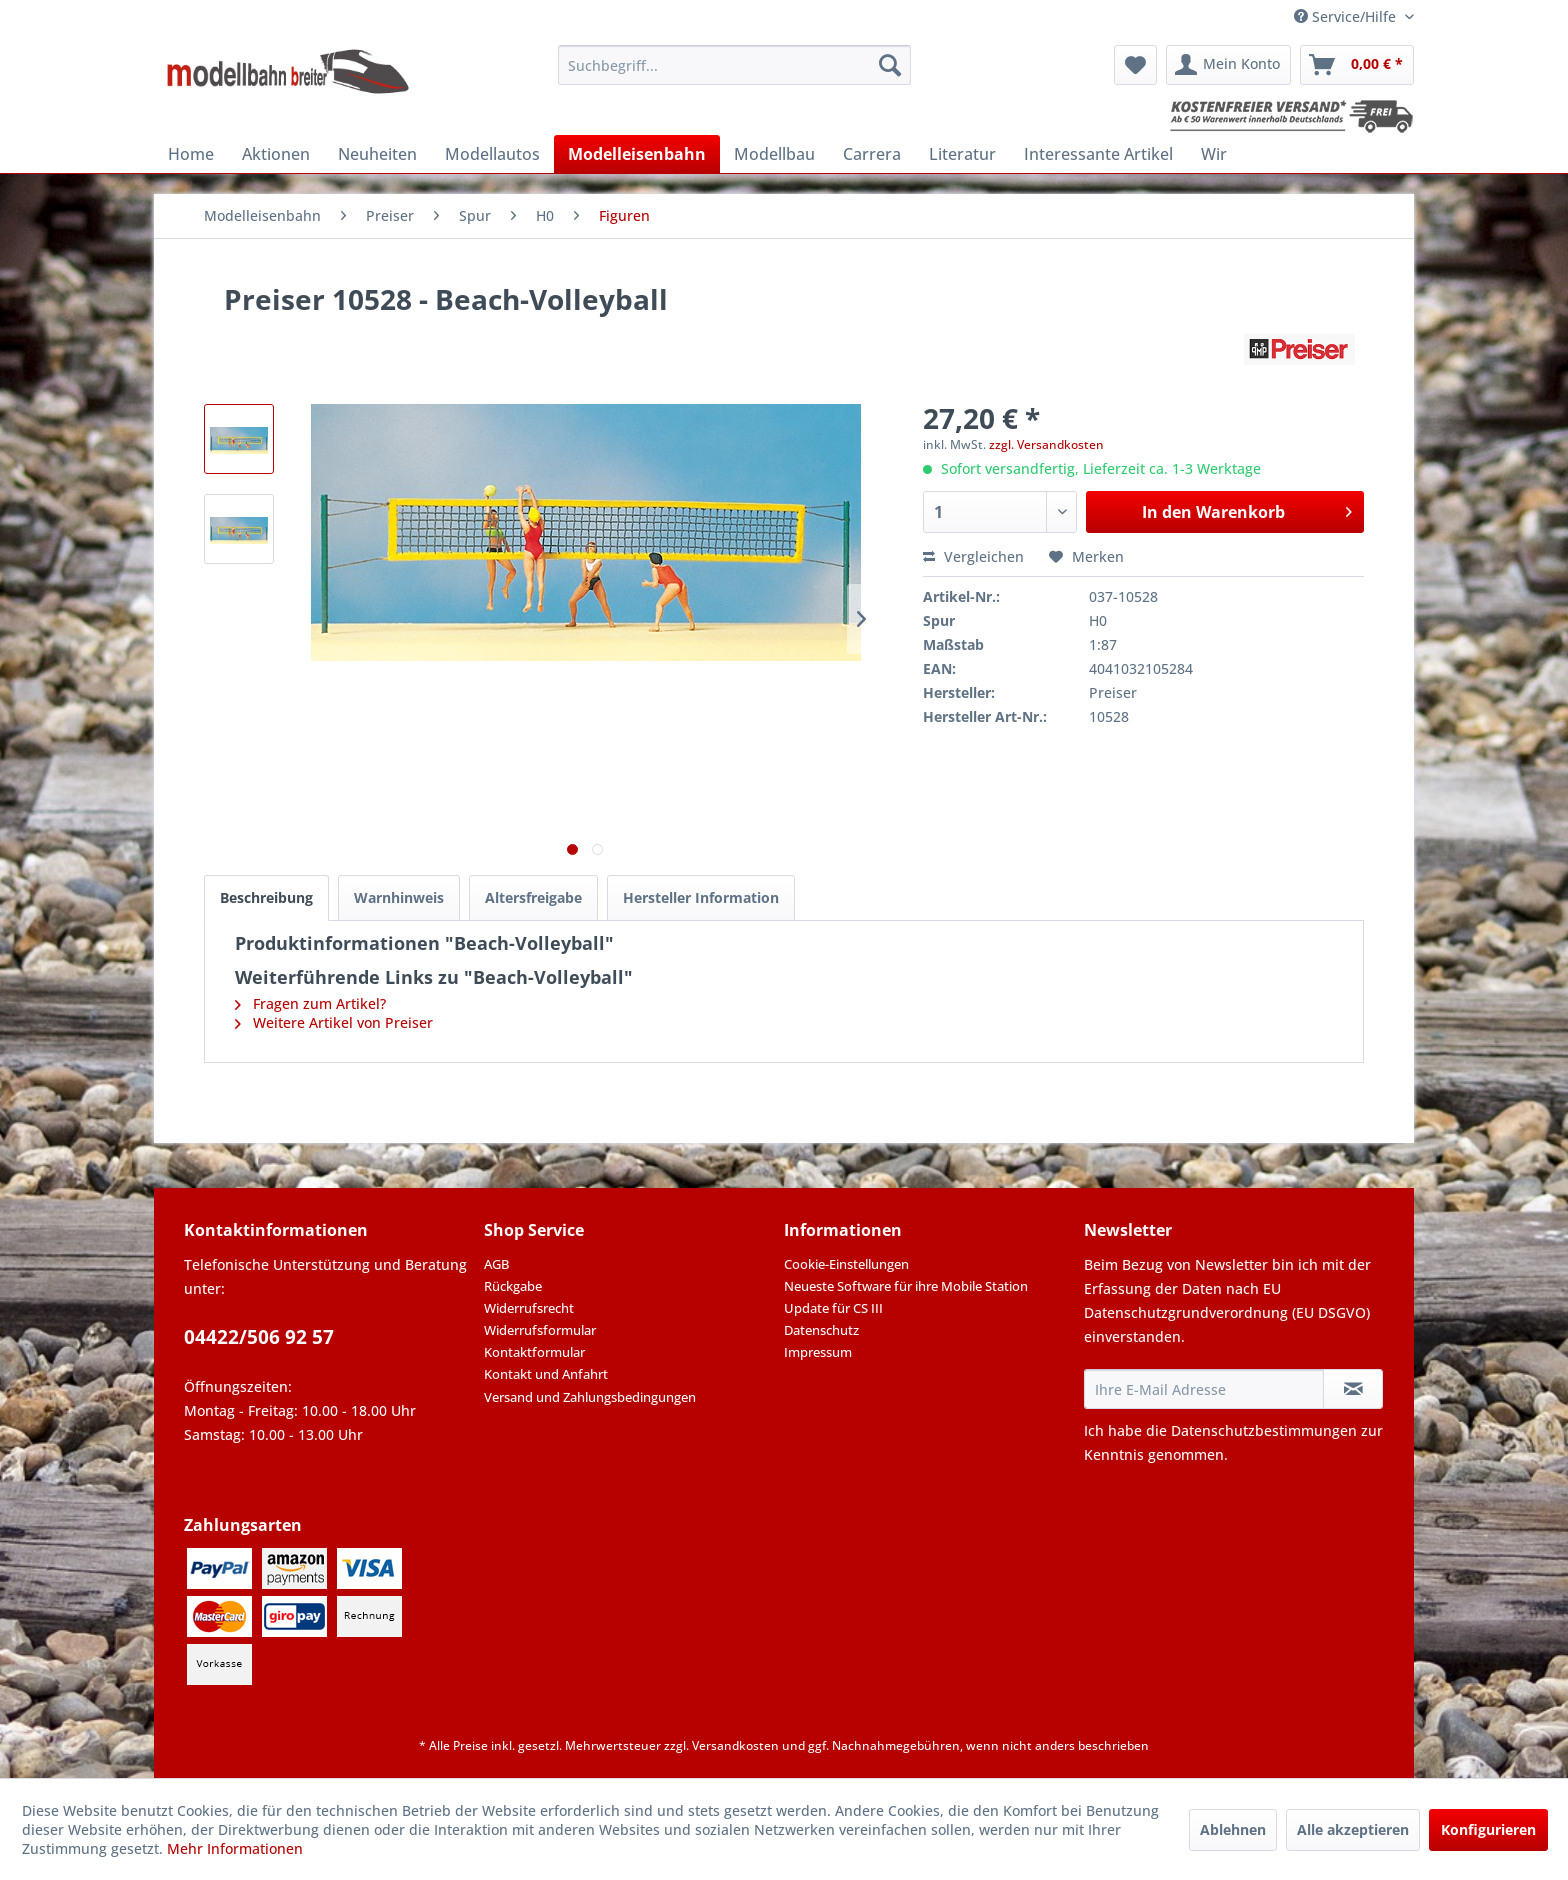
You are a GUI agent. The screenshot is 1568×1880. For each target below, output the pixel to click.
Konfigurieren (1488, 1829)
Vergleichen (973, 556)
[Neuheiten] (377, 154)
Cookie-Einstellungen (846, 1264)
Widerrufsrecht (529, 1308)
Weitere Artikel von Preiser (334, 1022)
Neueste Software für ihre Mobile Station (906, 1286)
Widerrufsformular (540, 1330)
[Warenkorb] (1357, 65)
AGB (496, 1264)
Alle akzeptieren (1353, 1829)
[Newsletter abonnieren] (1353, 1389)
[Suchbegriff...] (734, 65)
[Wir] (1214, 154)
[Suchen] (890, 65)
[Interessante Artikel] (1098, 154)
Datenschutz (821, 1330)
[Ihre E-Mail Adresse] (1204, 1389)
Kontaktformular (534, 1352)
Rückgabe (513, 1286)
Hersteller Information (701, 897)
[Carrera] (872, 154)
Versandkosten (735, 1745)
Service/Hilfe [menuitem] (1347, 16)
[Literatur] (962, 154)
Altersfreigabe (533, 897)
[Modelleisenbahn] (637, 154)
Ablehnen (1233, 1829)
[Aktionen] (276, 154)
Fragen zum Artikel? (310, 1003)
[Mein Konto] (1228, 65)
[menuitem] (734, 65)
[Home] (191, 154)
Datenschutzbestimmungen (1264, 1430)
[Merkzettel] (1135, 65)
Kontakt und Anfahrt (546, 1374)
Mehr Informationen (235, 1848)
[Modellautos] (492, 154)
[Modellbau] (774, 154)
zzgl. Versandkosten (1046, 444)
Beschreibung (266, 897)
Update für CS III (833, 1308)
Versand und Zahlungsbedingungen (590, 1397)
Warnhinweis (399, 897)
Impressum (818, 1352)
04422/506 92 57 (259, 1337)
